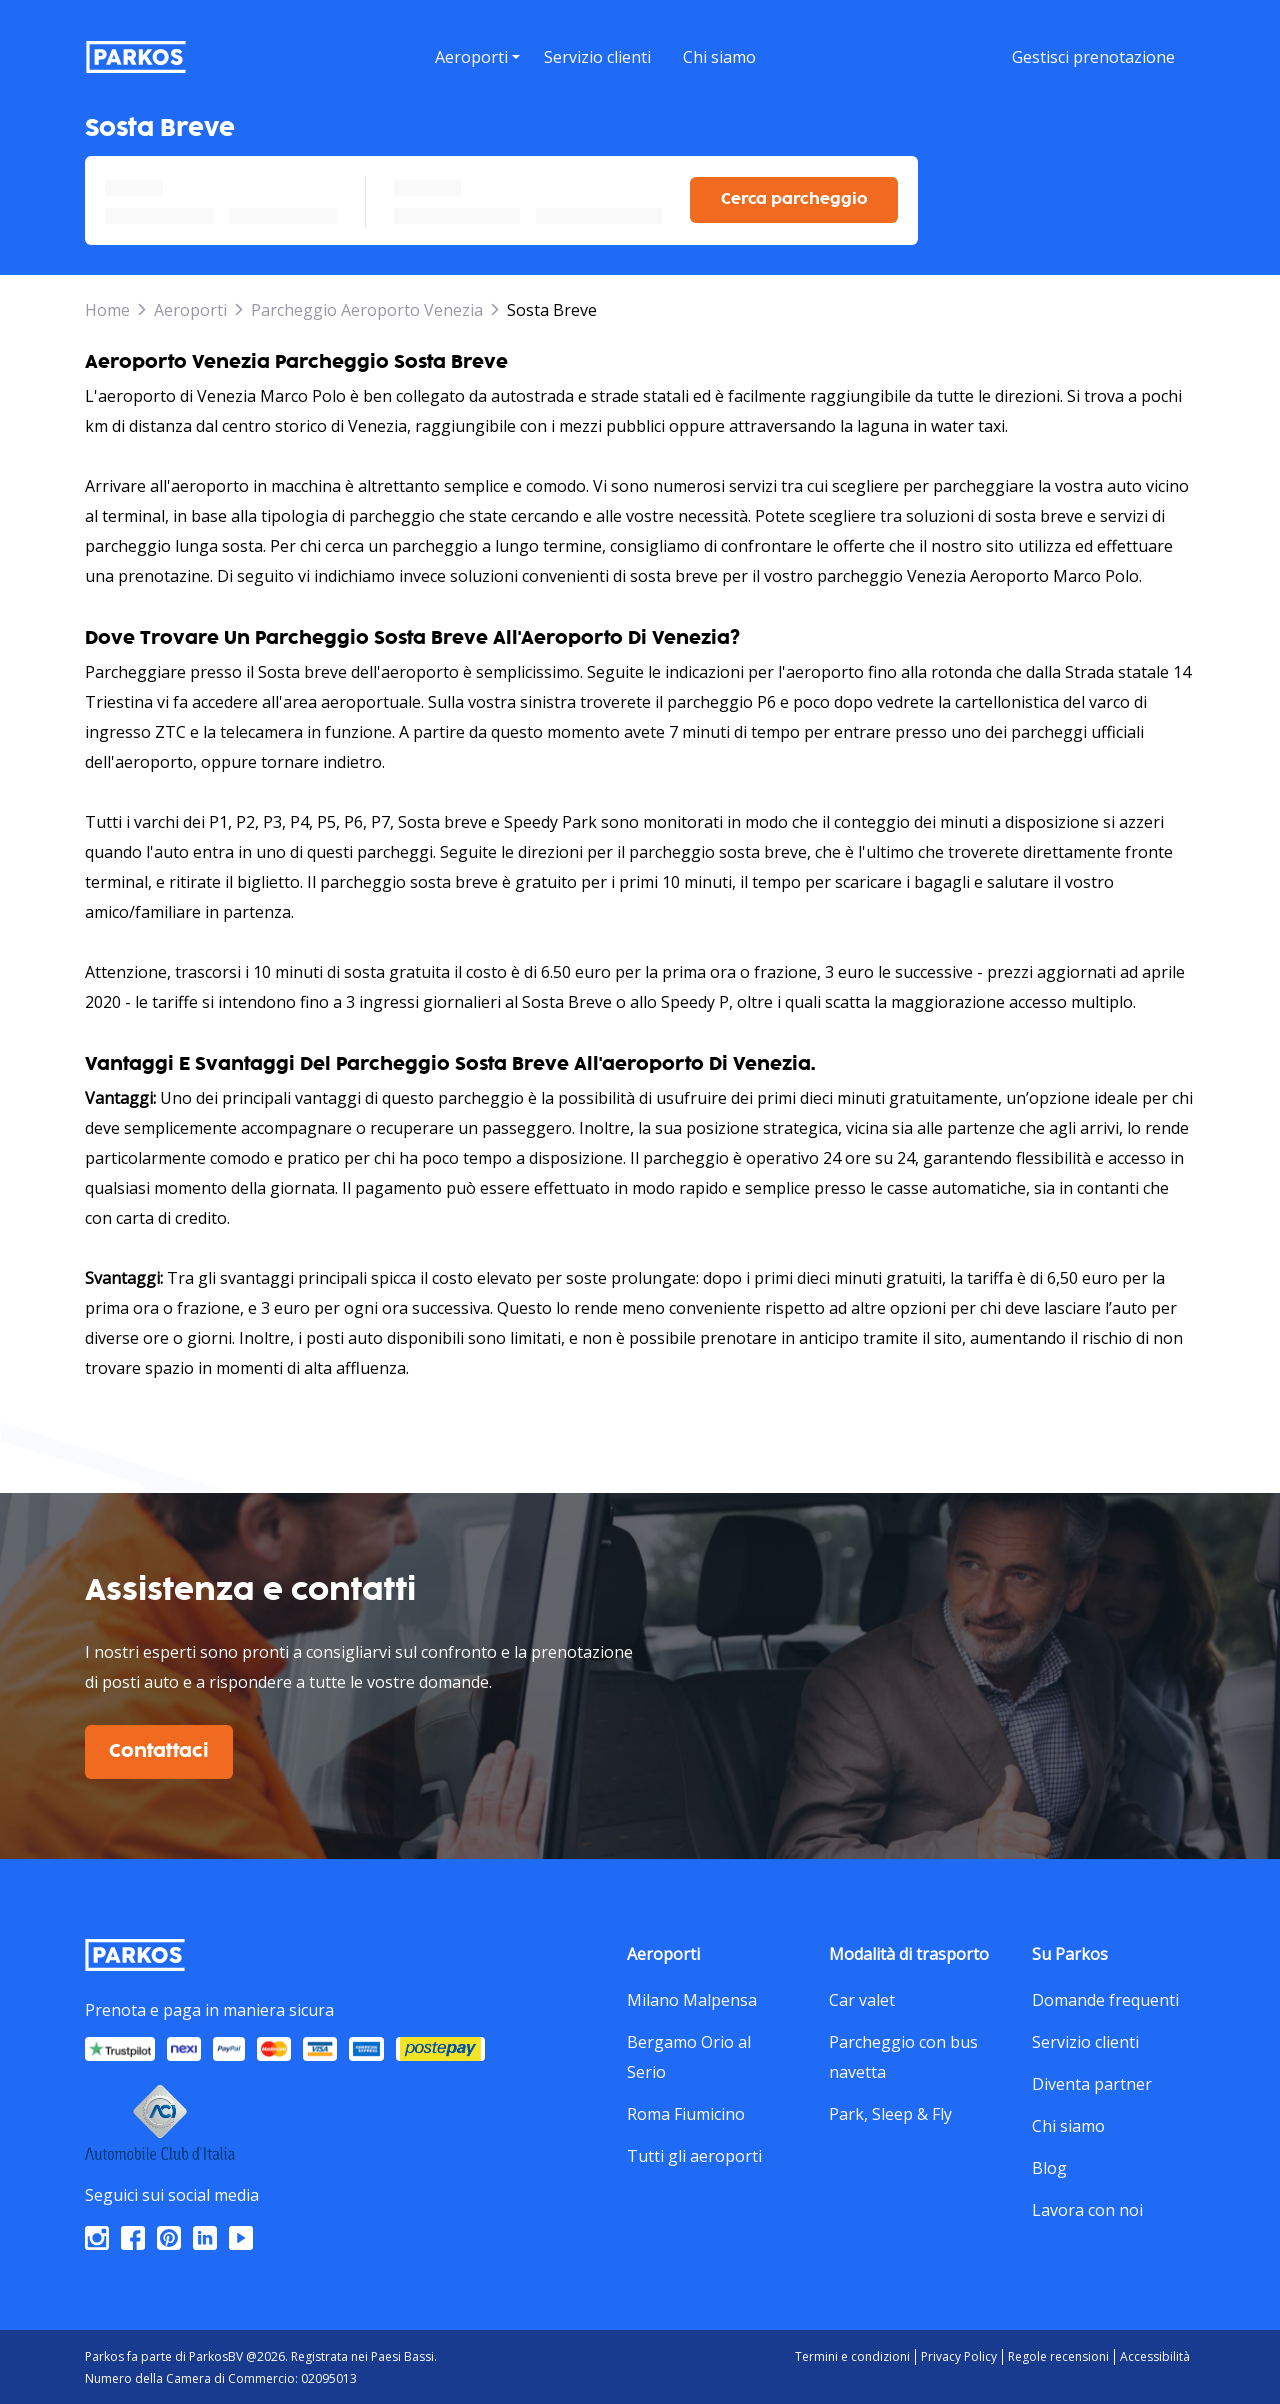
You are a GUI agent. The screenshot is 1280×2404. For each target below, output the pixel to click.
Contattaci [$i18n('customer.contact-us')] (159, 1749)
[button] (476, 81)
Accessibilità (1155, 2353)
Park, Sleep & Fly (890, 2111)
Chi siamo (1068, 2123)
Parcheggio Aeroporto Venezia (367, 307)
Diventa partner (1092, 2081)
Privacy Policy (959, 2353)
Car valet (862, 1997)
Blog (1049, 2165)
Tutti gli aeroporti (694, 2153)
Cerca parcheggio (794, 196)
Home (107, 307)
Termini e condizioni (852, 2353)
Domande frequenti (1105, 1997)
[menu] (476, 56)
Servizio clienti (1085, 2039)
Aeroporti (190, 307)
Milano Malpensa (692, 1997)
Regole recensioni (1058, 2353)
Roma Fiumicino (686, 2111)
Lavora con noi (1087, 2207)
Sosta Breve (552, 307)
